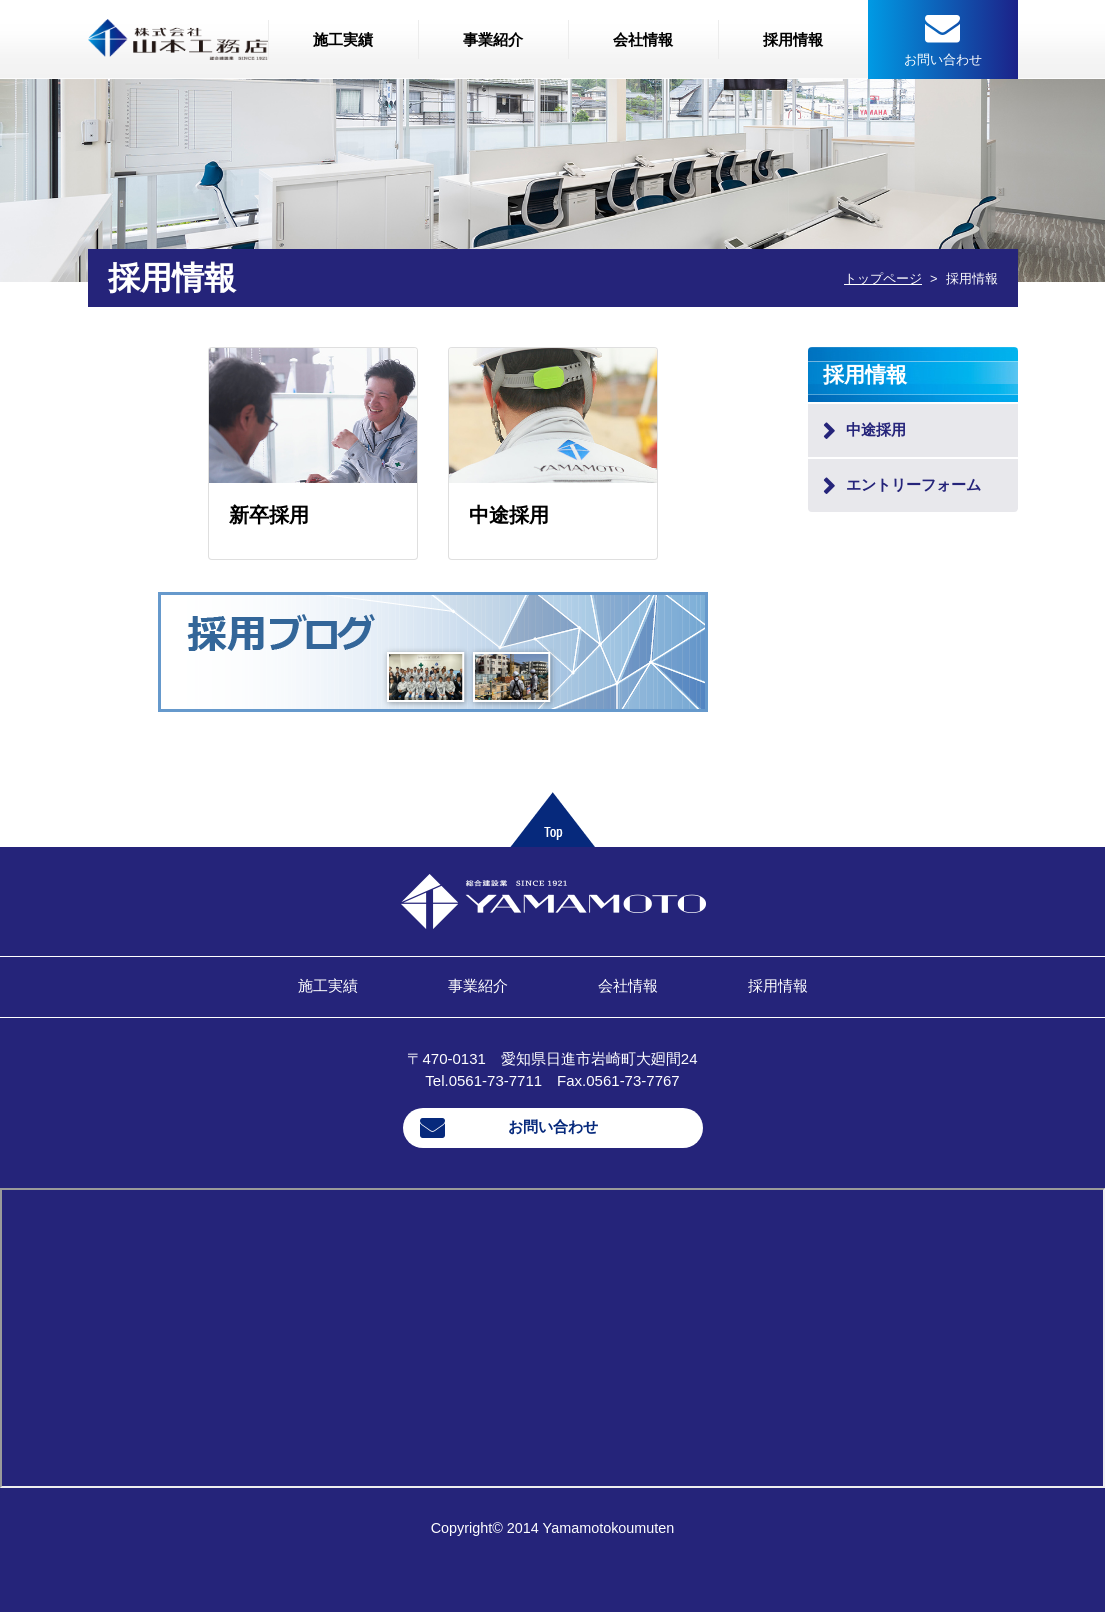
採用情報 (793, 39)
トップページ (883, 278)
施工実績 (343, 39)
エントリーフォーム (913, 484)
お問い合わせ (553, 1126)
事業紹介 (493, 39)
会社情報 (643, 39)
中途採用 (876, 429)
